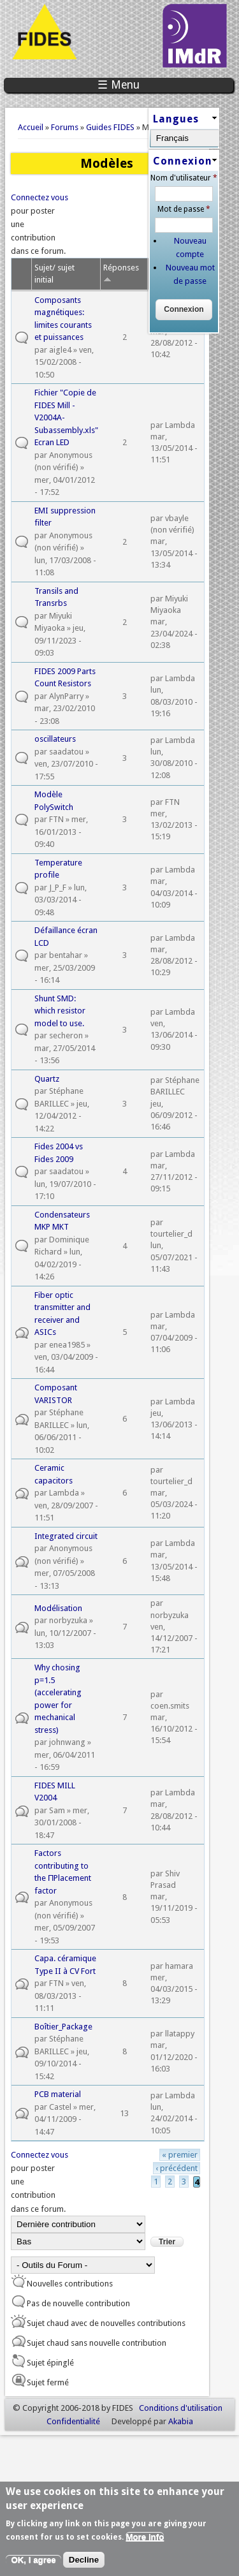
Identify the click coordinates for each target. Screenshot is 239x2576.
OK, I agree (33, 2564)
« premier (180, 2155)
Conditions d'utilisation (180, 2408)
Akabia (180, 2421)
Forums (64, 127)
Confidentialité (73, 2421)
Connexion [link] (182, 161)
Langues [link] (176, 119)
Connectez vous (39, 197)
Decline (84, 2564)
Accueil (30, 127)
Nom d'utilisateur (183, 177)
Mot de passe (183, 209)
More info (145, 2541)
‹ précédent (177, 2168)
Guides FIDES (110, 127)
